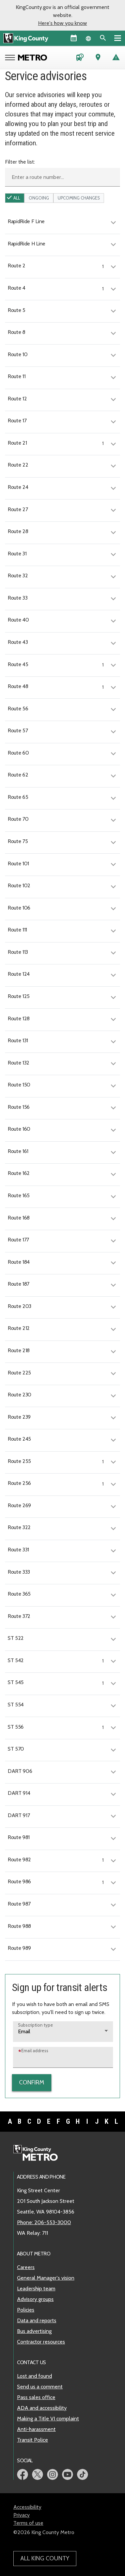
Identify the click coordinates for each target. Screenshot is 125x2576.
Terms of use (28, 2523)
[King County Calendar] (73, 38)
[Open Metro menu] (11, 58)
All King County (44, 2558)
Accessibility (27, 2507)
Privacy (21, 2515)
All (16, 198)
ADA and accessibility (42, 2408)
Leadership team (36, 2288)
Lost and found (34, 2376)
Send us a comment (40, 2386)
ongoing (39, 198)
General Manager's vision (45, 2278)
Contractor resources (41, 2342)
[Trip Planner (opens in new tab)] (98, 58)
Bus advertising (34, 2331)
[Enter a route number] (62, 177)
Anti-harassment (36, 2429)
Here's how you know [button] (62, 23)
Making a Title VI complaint (48, 2418)
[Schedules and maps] (80, 58)
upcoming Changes (79, 198)
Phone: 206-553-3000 (44, 2222)
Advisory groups (35, 2299)
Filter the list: (20, 162)
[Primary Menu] (117, 38)
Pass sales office (36, 2397)
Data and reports (36, 2320)
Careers (26, 2267)
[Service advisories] (116, 58)
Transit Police (32, 2440)
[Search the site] (103, 38)
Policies (25, 2310)
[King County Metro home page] (39, 2153)
